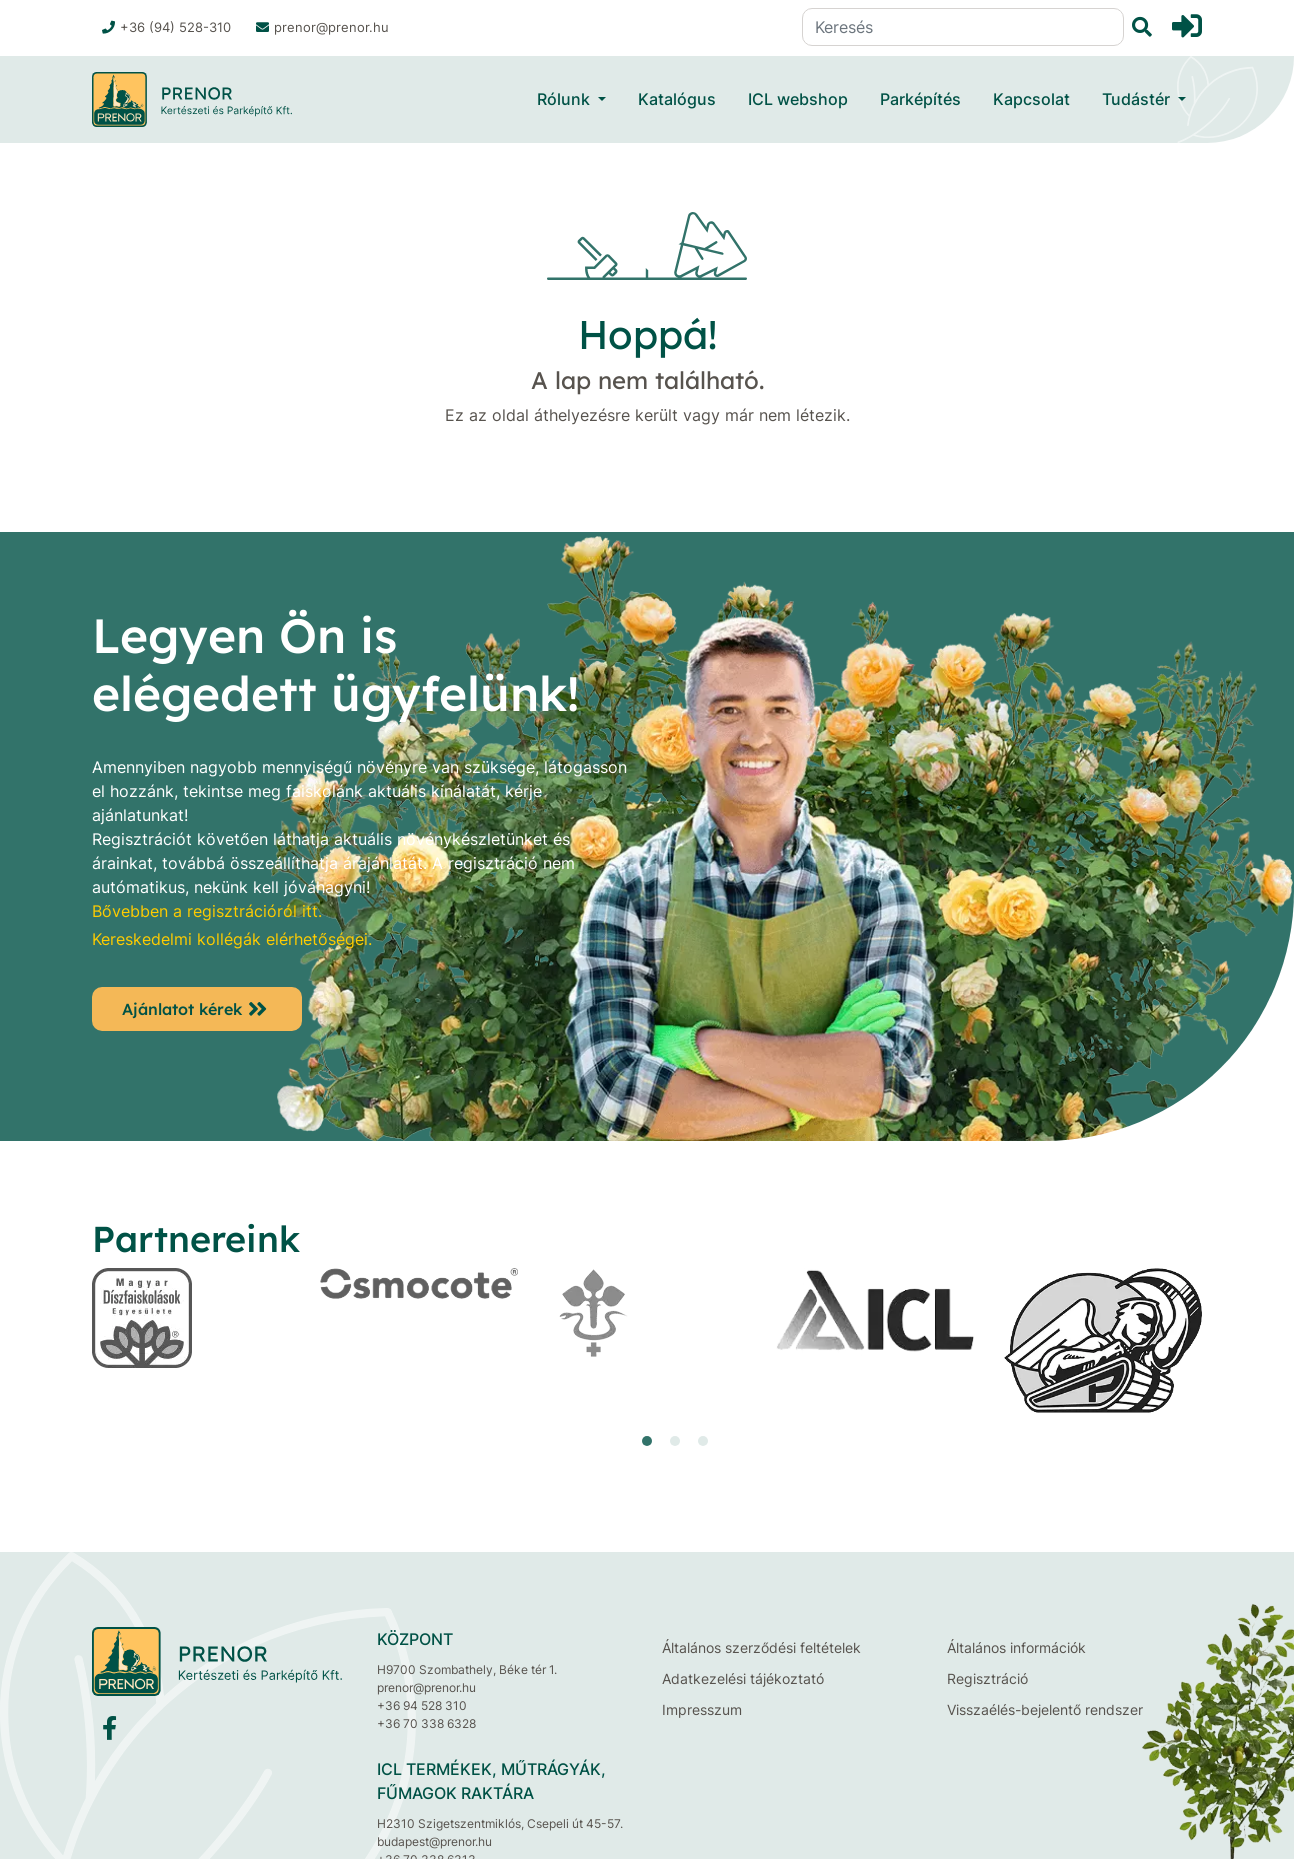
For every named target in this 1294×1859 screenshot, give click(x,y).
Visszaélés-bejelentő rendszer (1045, 1709)
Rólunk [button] (565, 99)
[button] (647, 1441)
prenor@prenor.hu (322, 27)
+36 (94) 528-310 (166, 27)
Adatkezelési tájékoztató (743, 1678)
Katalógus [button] (677, 99)
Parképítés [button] (920, 99)
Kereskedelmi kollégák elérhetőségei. (232, 939)
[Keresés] (963, 27)
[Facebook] (109, 1732)
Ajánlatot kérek (182, 1009)
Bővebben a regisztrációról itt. (207, 911)
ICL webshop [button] (798, 99)
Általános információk (1016, 1647)
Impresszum (702, 1709)
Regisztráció (987, 1678)
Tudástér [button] (1138, 99)
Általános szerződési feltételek (761, 1647)
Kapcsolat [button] (1031, 99)
